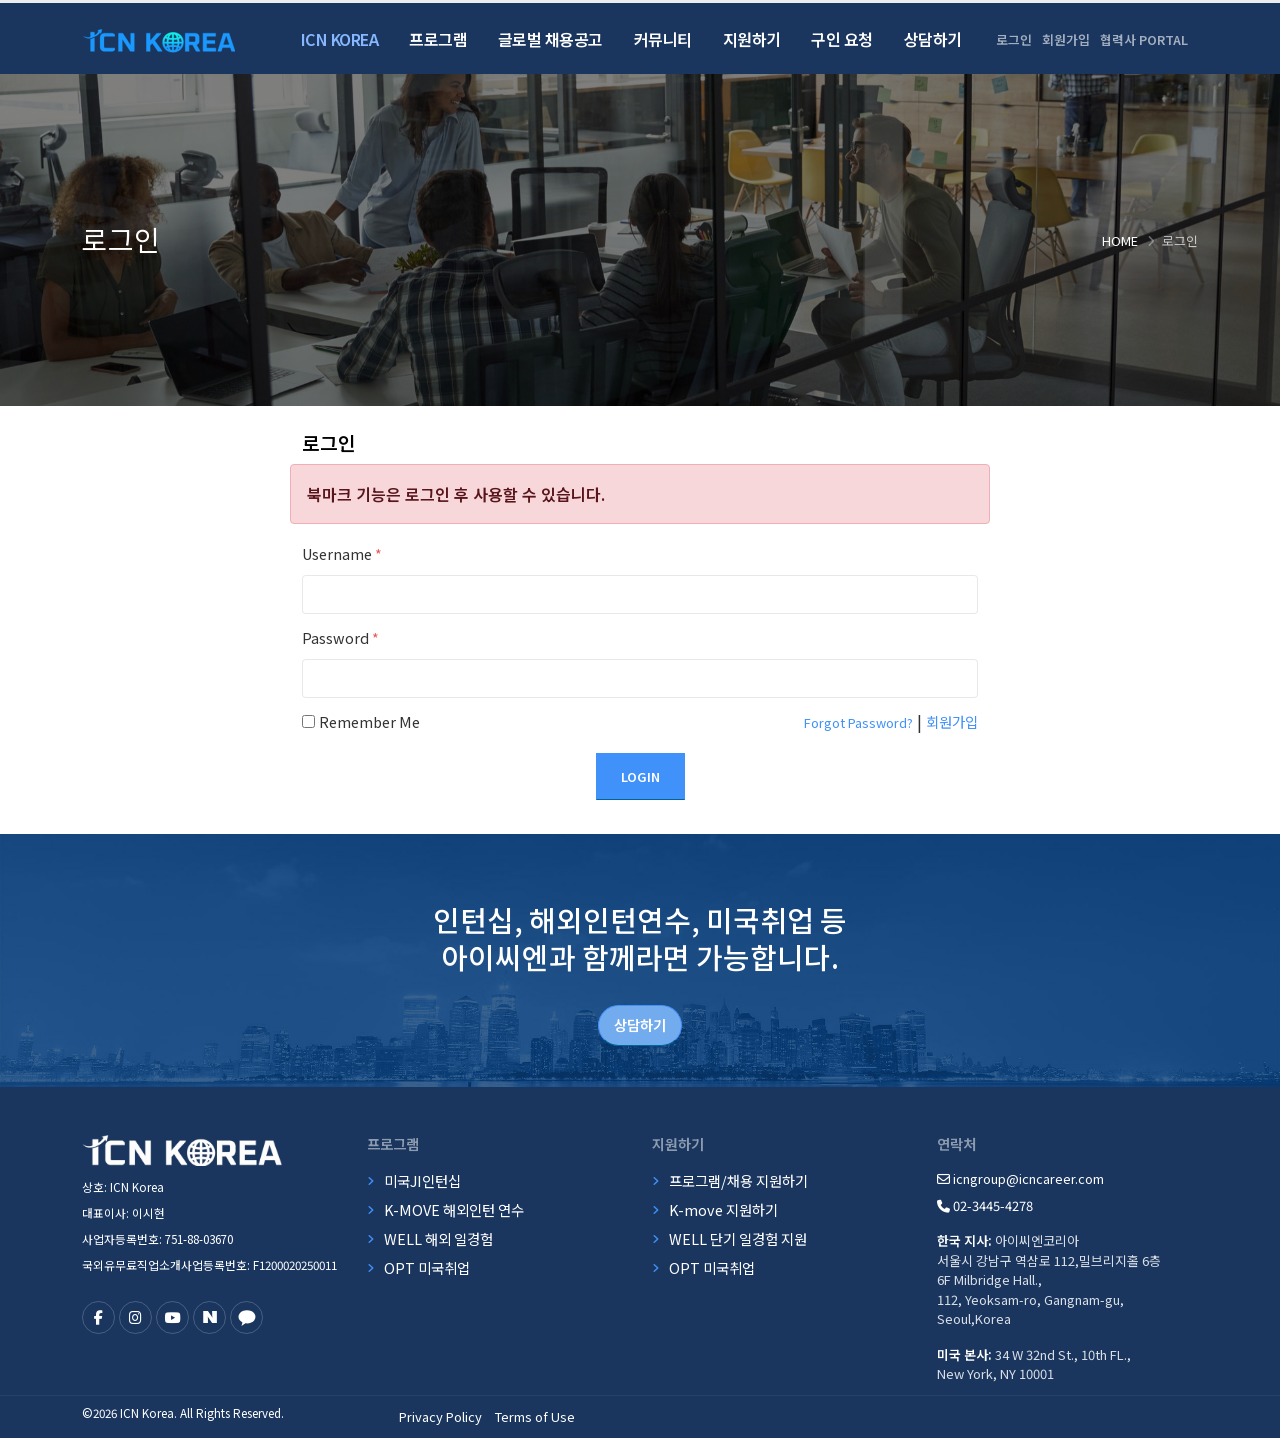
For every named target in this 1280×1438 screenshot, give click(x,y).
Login (640, 776)
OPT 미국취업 (427, 1267)
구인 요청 (842, 39)
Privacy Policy (440, 1416)
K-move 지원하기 (723, 1209)
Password (340, 637)
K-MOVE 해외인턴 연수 (454, 1209)
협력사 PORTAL (1144, 39)
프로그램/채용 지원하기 (738, 1180)
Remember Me (369, 721)
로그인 (1014, 39)
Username (342, 553)
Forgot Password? (858, 722)
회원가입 (1066, 39)
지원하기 (752, 39)
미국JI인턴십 (422, 1180)
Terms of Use (535, 1416)
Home (1120, 240)
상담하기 (933, 39)
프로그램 (438, 39)
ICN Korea (340, 39)
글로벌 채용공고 (550, 39)
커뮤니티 (663, 39)
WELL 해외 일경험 (438, 1238)
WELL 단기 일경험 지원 (738, 1238)
